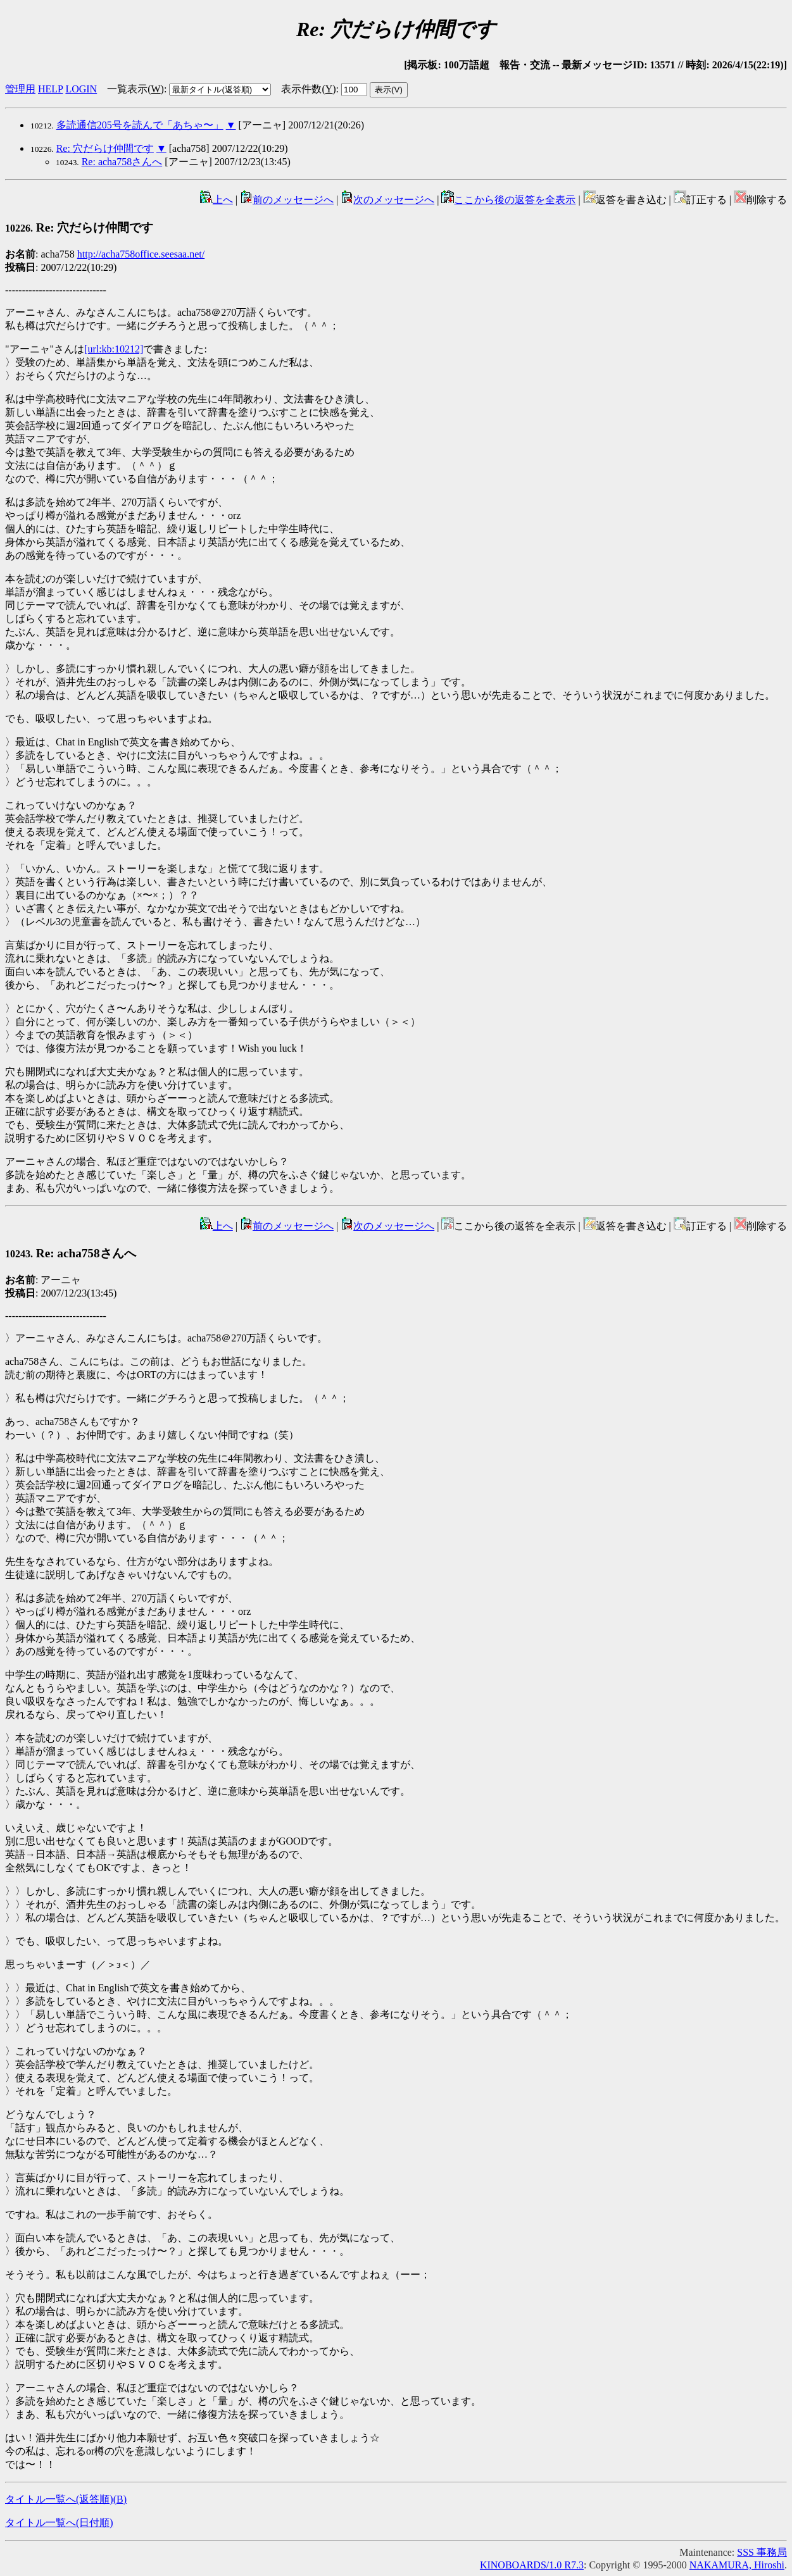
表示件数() (308, 89)
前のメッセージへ (287, 199)
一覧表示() (135, 89)
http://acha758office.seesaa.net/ (140, 254)
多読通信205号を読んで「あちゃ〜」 (139, 125)
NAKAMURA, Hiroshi (736, 2565)
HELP (50, 89)
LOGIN (81, 89)
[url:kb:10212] (113, 349)
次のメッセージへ (387, 199)
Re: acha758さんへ (122, 161)
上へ (216, 199)
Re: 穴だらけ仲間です (105, 148)
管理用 (20, 89)
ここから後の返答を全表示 (508, 199)
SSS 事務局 (762, 2552)
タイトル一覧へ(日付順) (59, 2522)
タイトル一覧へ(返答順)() (66, 2499)
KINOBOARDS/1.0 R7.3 (532, 2565)
